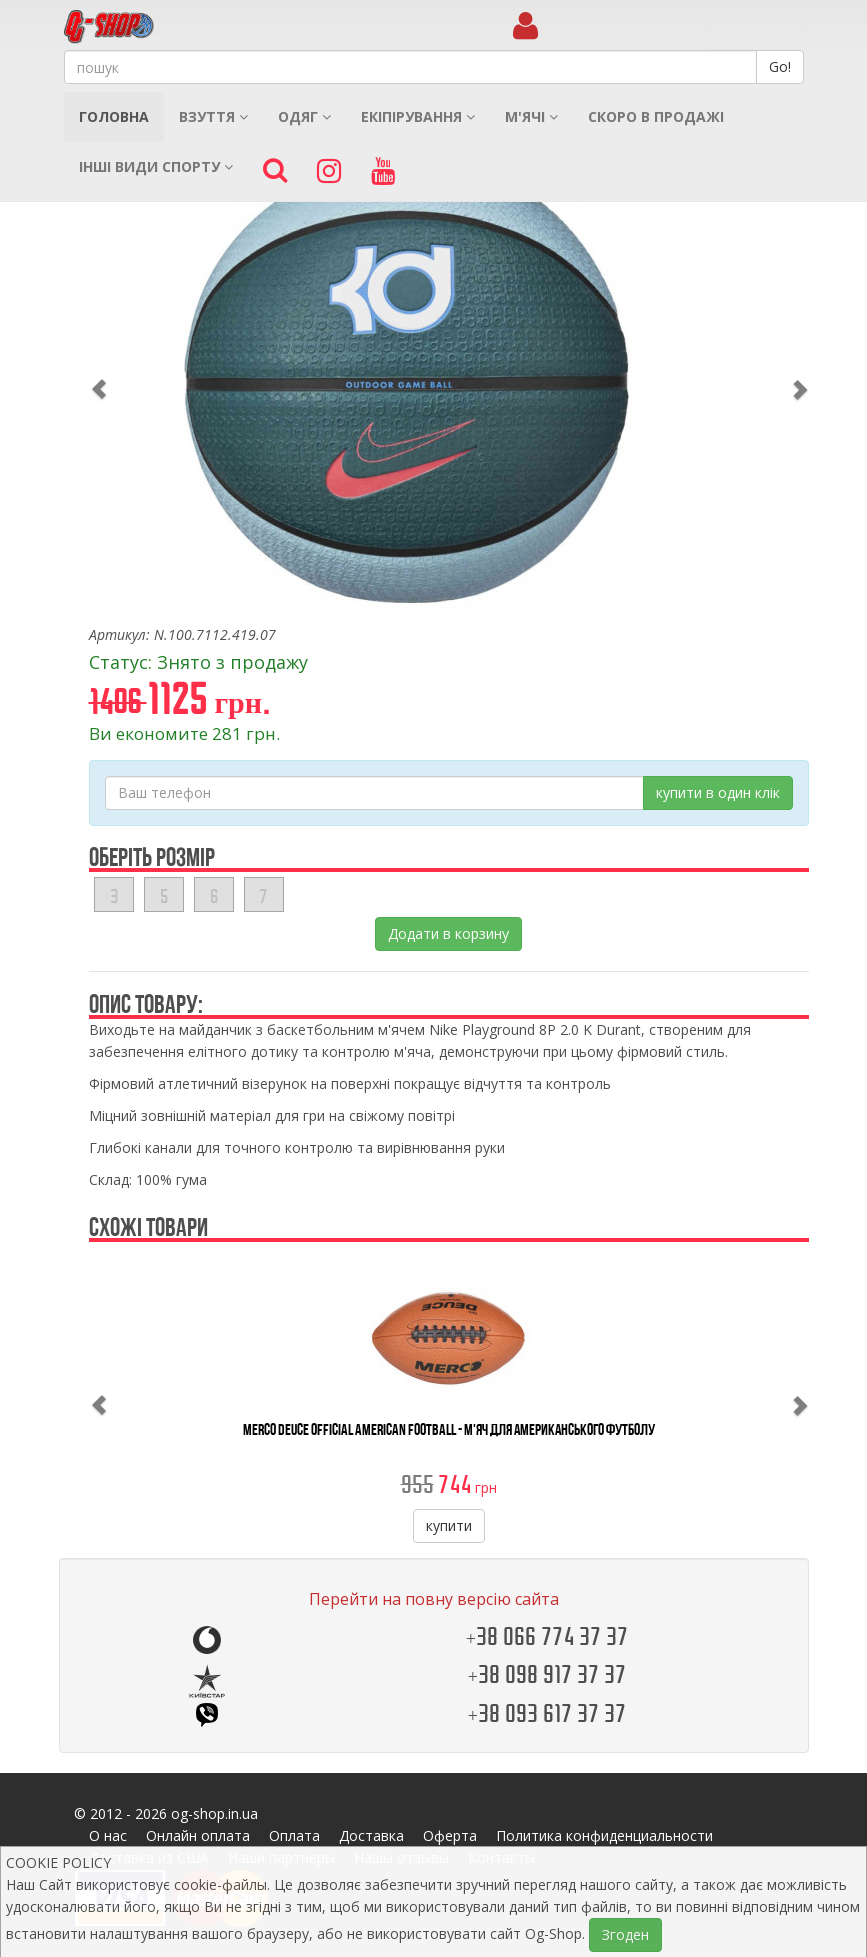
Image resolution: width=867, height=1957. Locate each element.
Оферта (450, 1835)
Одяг (304, 116)
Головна (114, 116)
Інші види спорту (156, 166)
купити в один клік (718, 792)
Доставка (371, 1835)
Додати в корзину (448, 933)
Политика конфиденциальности (604, 1835)
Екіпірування (418, 116)
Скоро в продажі (656, 116)
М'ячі (531, 116)
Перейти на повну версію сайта (434, 1599)
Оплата (294, 1835)
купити (449, 1525)
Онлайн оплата (198, 1835)
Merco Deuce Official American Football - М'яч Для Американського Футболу (449, 1429)
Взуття (213, 116)
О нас (108, 1835)
